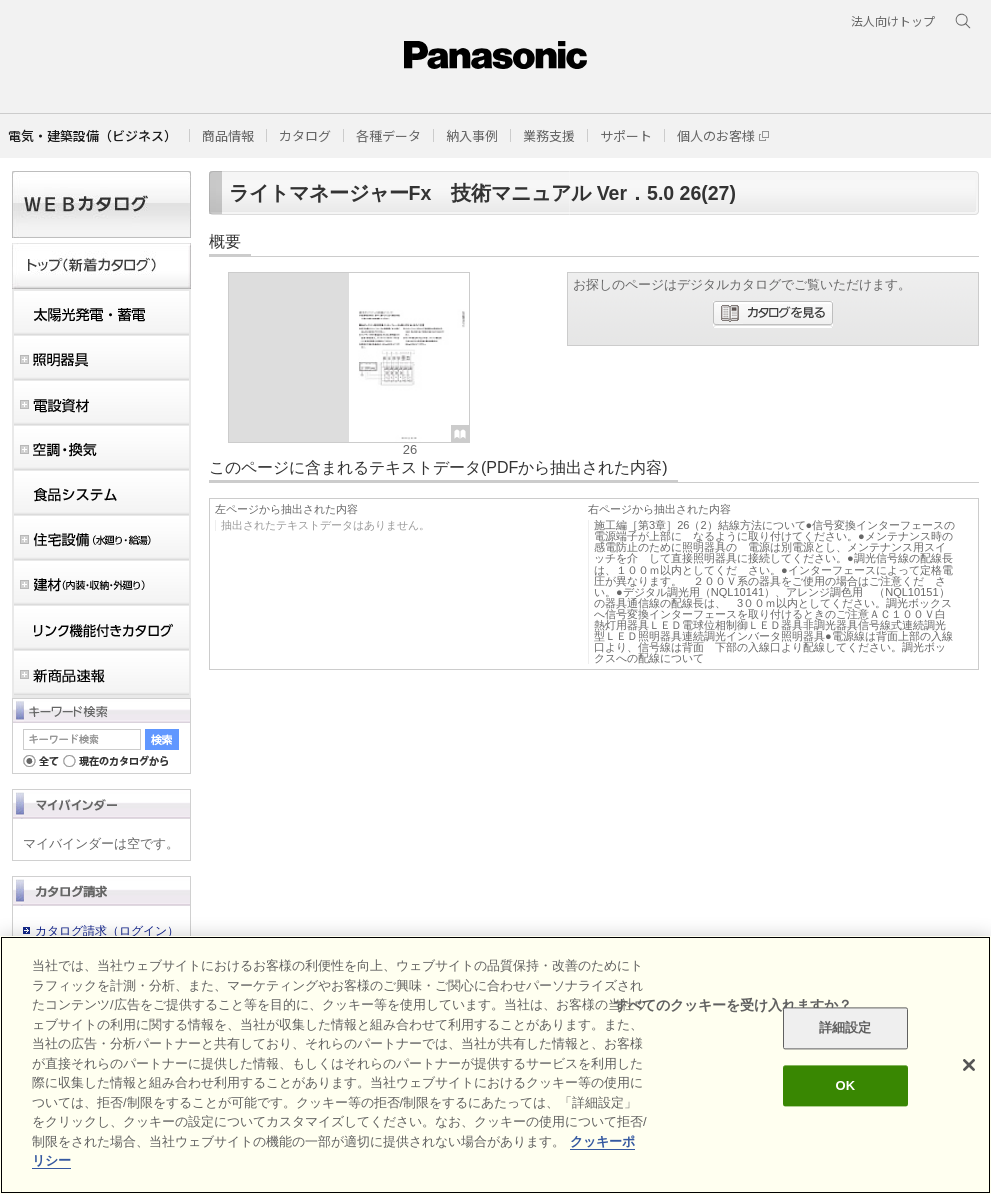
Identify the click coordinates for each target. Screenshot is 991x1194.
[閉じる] (969, 1065)
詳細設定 (845, 1028)
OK (845, 1085)
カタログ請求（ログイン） (107, 931)
